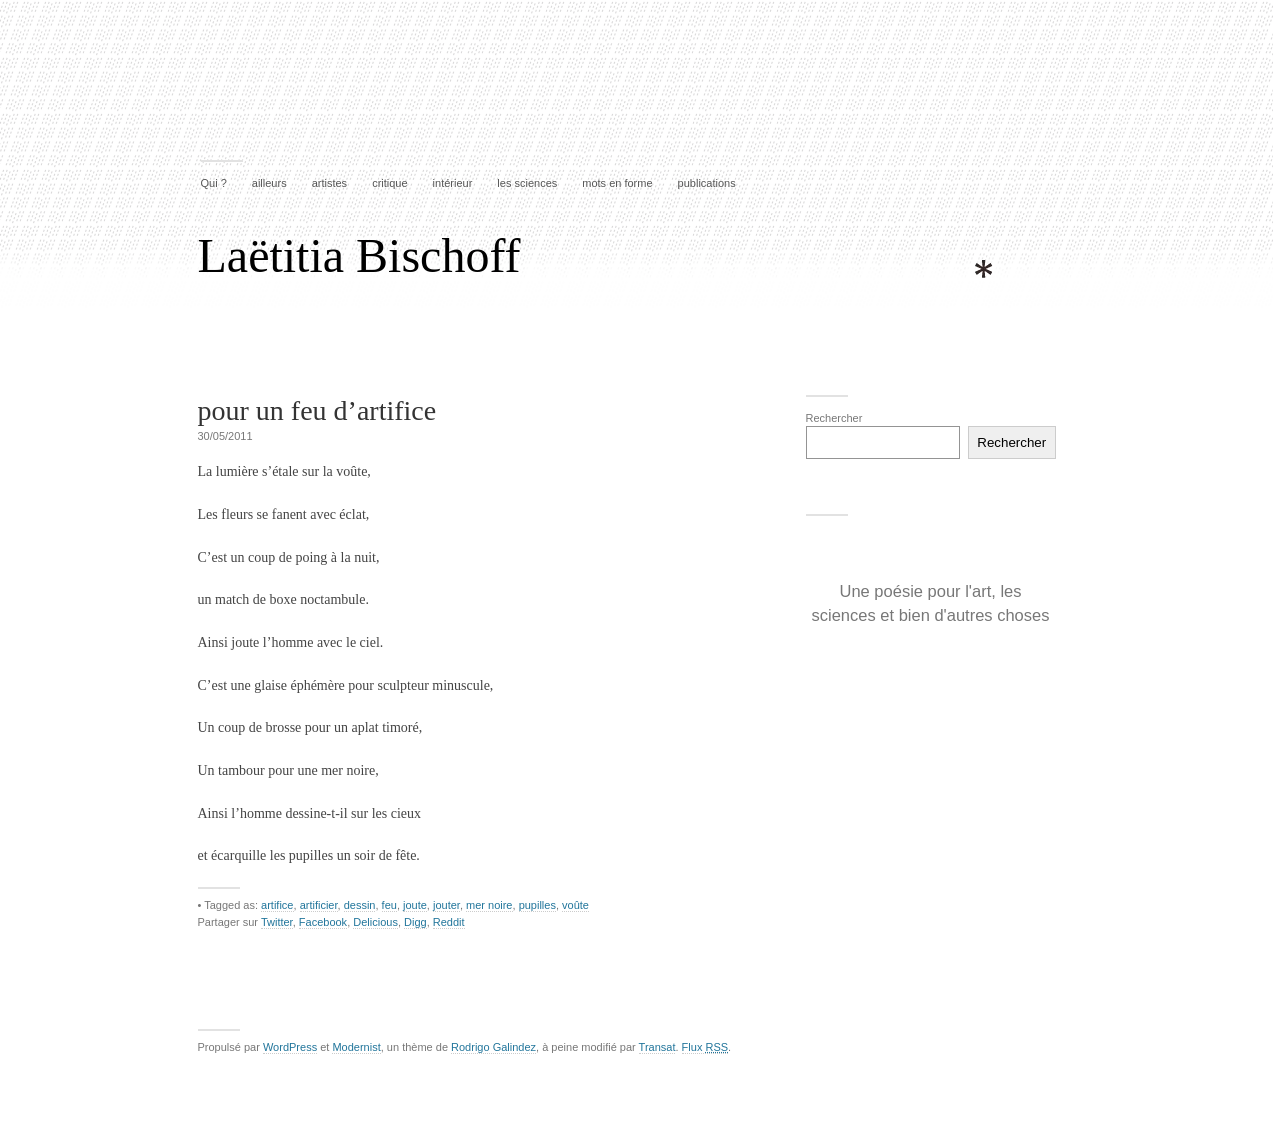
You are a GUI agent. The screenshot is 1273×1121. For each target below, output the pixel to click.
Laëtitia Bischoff (359, 255)
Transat (657, 1047)
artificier (319, 905)
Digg (415, 922)
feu (389, 905)
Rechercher (834, 418)
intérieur (453, 183)
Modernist (356, 1047)
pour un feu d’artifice (317, 410)
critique (389, 183)
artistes (329, 183)
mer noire (489, 905)
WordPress (290, 1047)
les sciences (527, 183)
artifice (277, 905)
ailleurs (269, 183)
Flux (705, 1047)
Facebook (323, 922)
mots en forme (617, 183)
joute (415, 905)
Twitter (277, 922)
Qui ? (214, 183)
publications (707, 183)
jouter (446, 905)
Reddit (449, 922)
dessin (360, 905)
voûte (575, 905)
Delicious (375, 922)
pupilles (537, 905)
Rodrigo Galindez (493, 1047)
